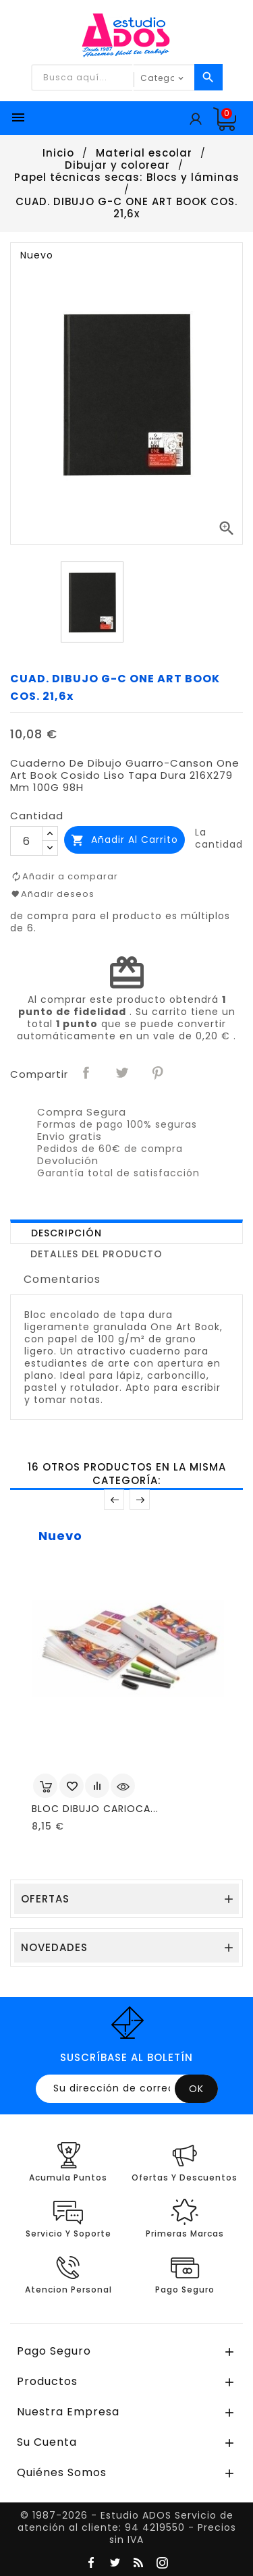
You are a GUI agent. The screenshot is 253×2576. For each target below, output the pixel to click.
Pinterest (158, 1073)
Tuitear (122, 1073)
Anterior (114, 1499)
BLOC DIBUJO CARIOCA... (95, 1808)
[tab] (126, 1232)
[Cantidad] (26, 841)
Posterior (140, 1499)
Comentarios (62, 1279)
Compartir (87, 1073)
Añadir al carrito (124, 840)
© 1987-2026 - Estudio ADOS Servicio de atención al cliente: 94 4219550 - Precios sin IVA (127, 2527)
